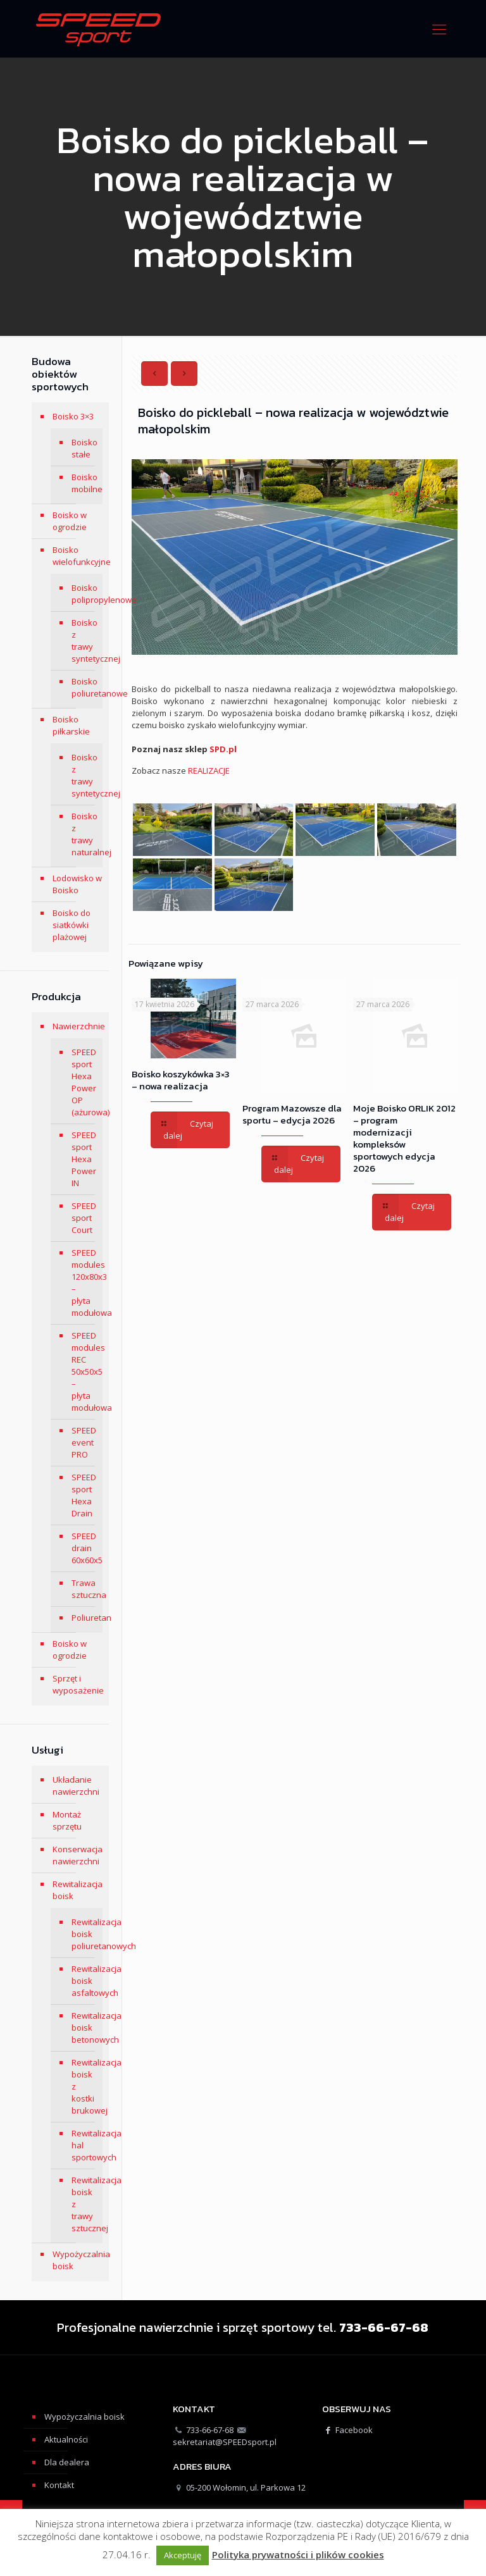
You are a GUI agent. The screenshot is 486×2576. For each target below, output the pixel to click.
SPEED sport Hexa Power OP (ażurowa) (84, 1082)
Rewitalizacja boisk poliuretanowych (84, 1934)
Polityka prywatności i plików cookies (298, 2555)
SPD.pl (223, 749)
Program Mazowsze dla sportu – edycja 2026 (292, 1114)
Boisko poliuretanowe (84, 687)
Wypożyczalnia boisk (78, 2260)
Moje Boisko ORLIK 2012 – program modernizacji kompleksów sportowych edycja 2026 (404, 1138)
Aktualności (66, 2439)
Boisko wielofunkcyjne (78, 555)
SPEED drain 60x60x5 (84, 1548)
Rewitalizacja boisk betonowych (84, 2027)
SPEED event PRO (84, 1442)
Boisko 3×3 (73, 416)
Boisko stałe (84, 448)
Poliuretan (84, 1617)
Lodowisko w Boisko (77, 884)
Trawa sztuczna (84, 1589)
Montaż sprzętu (67, 1820)
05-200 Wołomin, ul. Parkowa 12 (246, 2487)
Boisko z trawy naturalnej (84, 834)
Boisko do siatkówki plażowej (71, 925)
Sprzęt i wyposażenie (78, 1684)
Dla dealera (66, 2462)
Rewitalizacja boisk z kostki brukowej (84, 2086)
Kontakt (59, 2485)
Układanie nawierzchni (76, 1785)
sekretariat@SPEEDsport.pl (225, 2442)
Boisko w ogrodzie (70, 521)
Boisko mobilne (84, 483)
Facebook (347, 2430)
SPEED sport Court (84, 1217)
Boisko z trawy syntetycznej (84, 640)
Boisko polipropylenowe (84, 593)
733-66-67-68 (210, 2430)
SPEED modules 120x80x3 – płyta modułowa (84, 1282)
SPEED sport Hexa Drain (84, 1495)
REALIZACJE (209, 770)
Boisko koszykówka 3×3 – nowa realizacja (181, 1080)
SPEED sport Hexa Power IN (84, 1159)
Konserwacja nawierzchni (78, 1855)
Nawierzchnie (78, 1026)
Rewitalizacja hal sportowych (84, 2145)
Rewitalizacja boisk (78, 1890)
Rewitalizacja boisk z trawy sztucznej (84, 2204)
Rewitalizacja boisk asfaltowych (84, 1980)
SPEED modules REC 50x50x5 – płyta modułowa (84, 1371)
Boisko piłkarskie (71, 725)
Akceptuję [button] (182, 2555)
